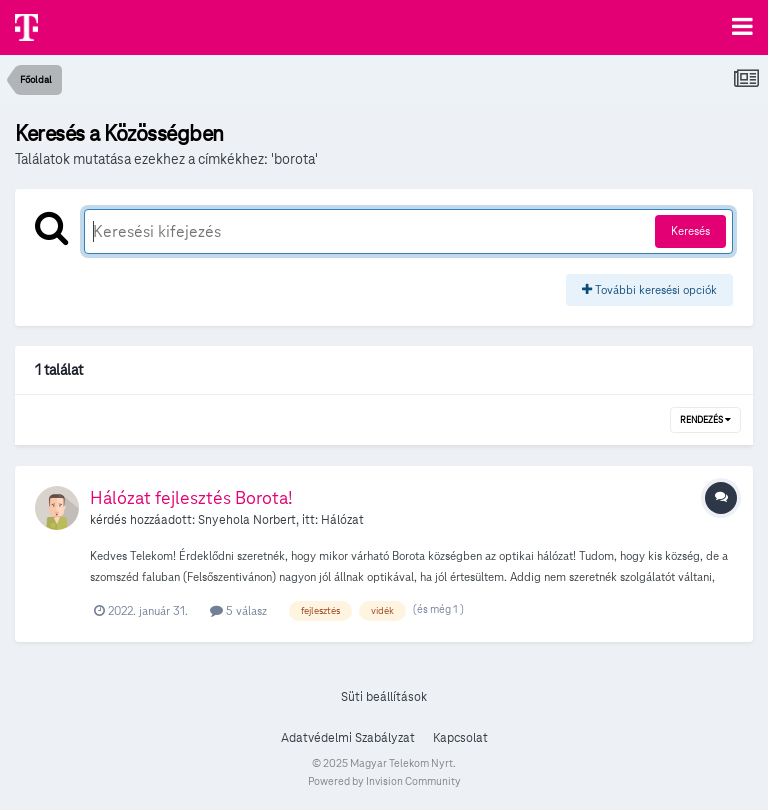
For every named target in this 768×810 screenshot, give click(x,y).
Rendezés (705, 420)
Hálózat (342, 520)
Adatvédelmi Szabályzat (348, 738)
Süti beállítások (384, 697)
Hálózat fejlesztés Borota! (191, 497)
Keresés (690, 230)
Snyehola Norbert (247, 520)
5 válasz (238, 610)
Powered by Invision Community (384, 781)
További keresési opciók (649, 289)
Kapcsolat (460, 738)
